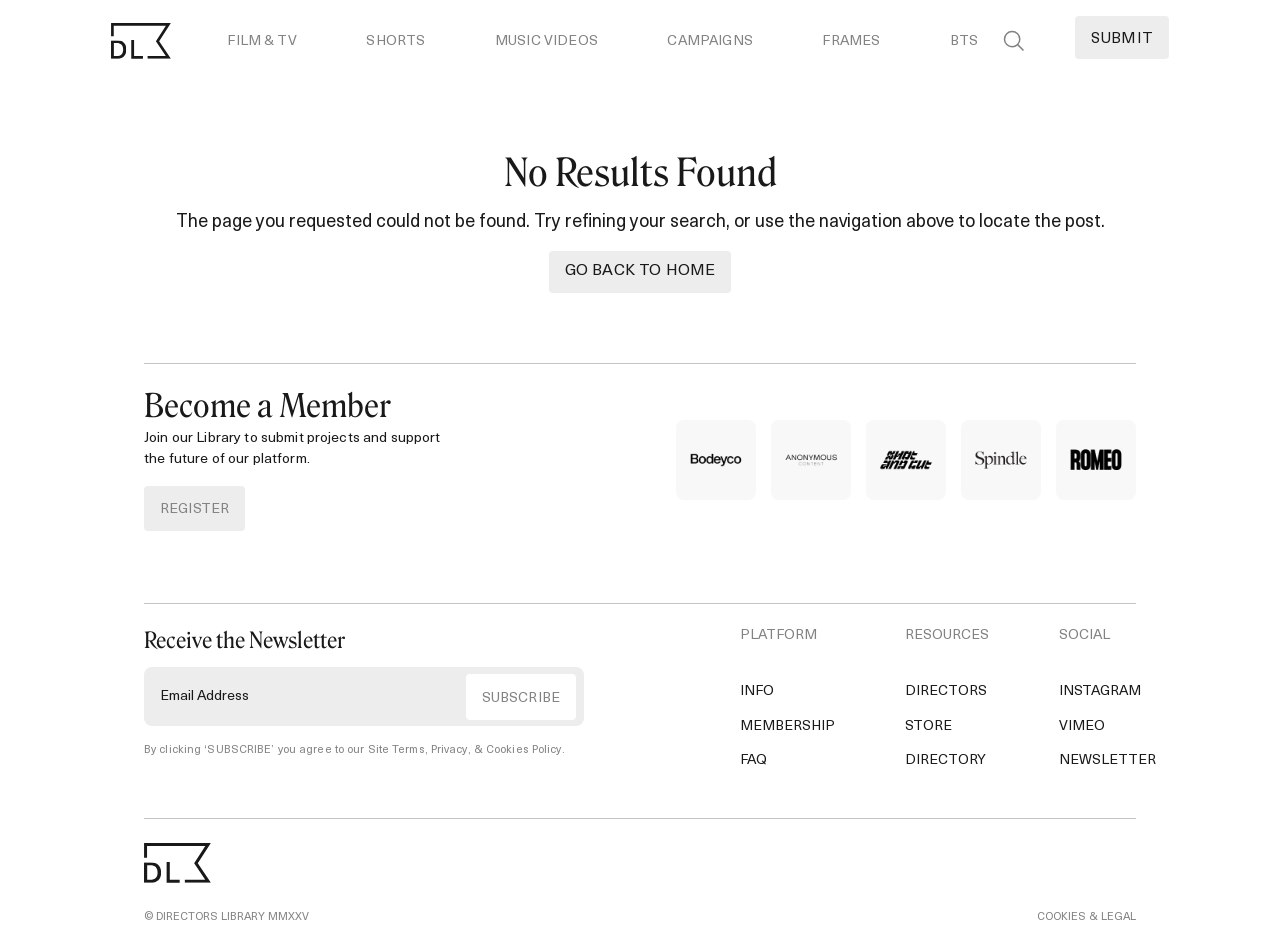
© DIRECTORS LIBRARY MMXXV (226, 917)
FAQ (753, 760)
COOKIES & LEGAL (1086, 917)
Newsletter (1107, 760)
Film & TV (261, 41)
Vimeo (1082, 726)
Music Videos (546, 41)
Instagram (1100, 691)
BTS (964, 41)
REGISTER (194, 509)
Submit (1122, 39)
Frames (851, 41)
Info (757, 691)
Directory (945, 760)
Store (928, 726)
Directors (946, 691)
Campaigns (709, 41)
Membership (787, 726)
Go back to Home (640, 271)
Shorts (395, 41)
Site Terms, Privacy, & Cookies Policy (465, 750)
